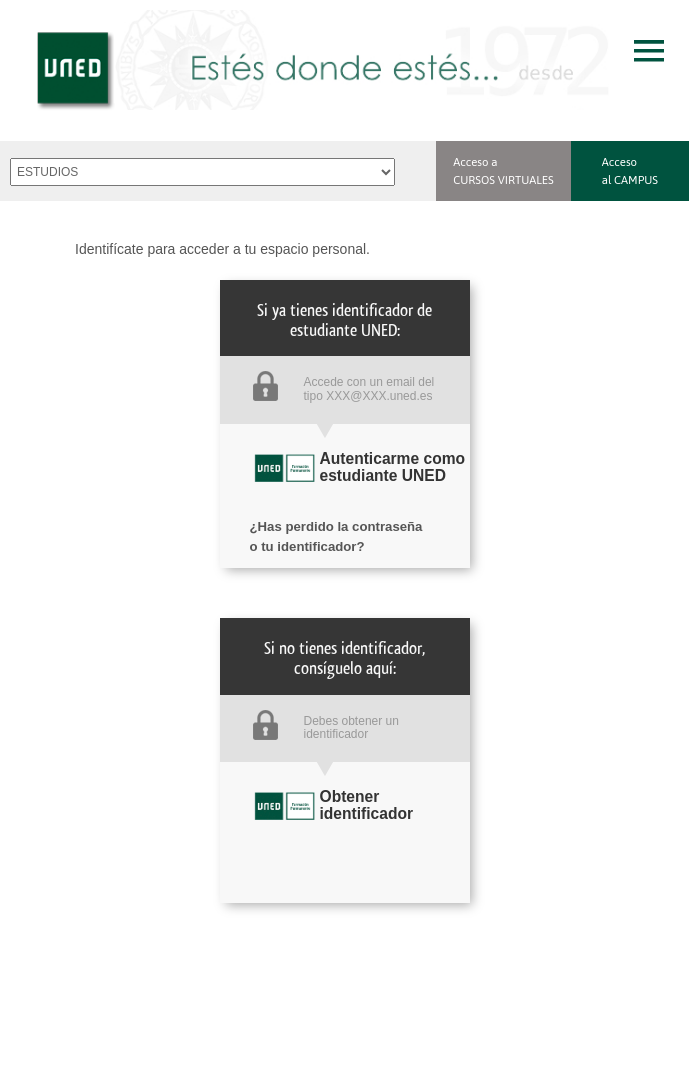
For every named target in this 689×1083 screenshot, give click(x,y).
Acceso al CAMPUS (630, 170)
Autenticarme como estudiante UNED (393, 467)
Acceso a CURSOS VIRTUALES (503, 170)
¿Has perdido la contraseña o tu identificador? (336, 523)
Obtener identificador (367, 805)
